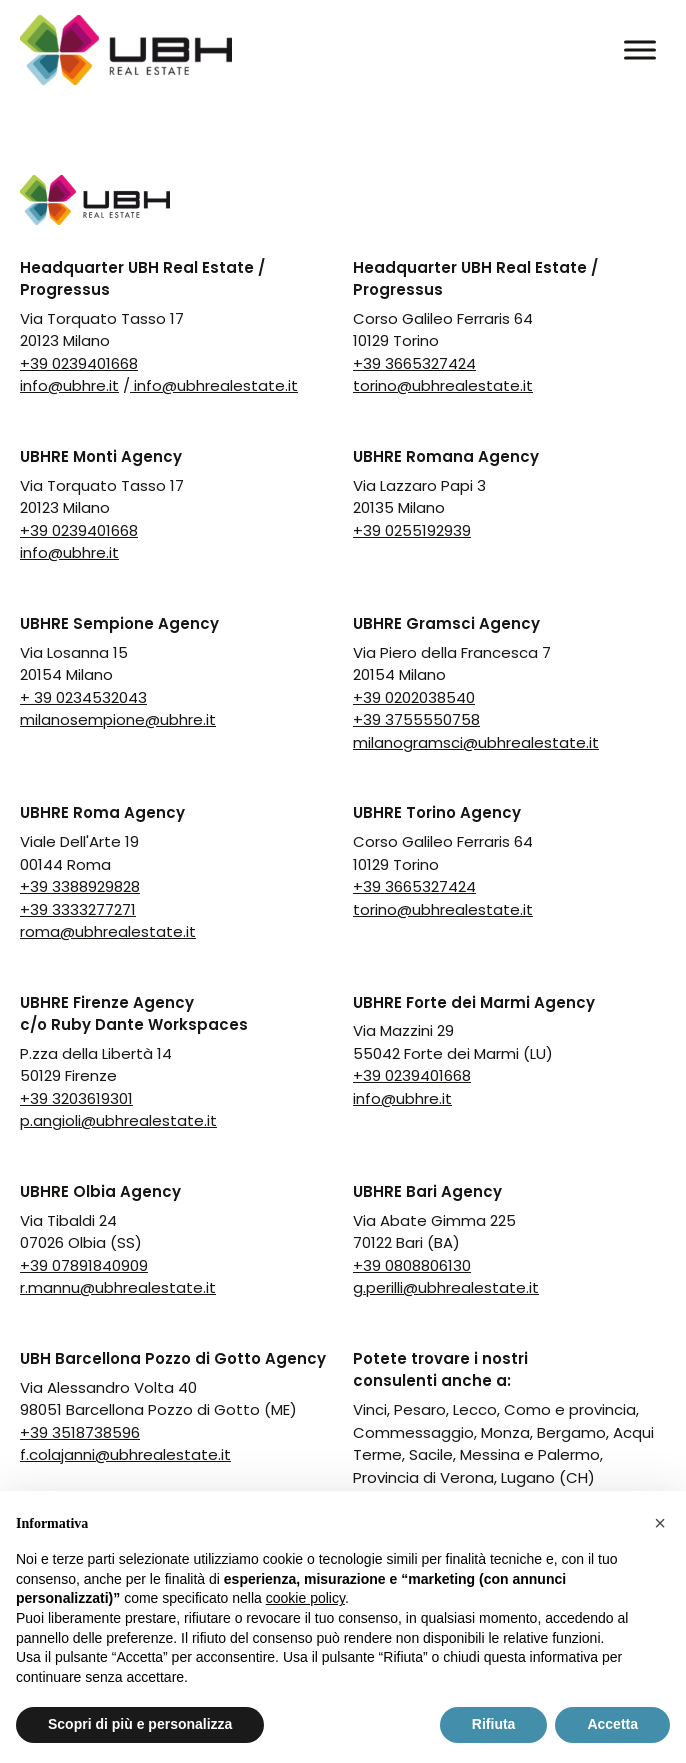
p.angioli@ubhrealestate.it (118, 1120)
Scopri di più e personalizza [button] (140, 1724)
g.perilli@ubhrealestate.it (446, 1287)
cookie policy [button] (305, 1598)
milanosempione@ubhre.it (118, 719)
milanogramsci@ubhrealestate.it (476, 742)
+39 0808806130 (412, 1265)
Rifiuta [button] (494, 1724)
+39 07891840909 (84, 1265)
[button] (660, 1523)
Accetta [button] (612, 1724)
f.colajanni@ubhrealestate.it (125, 1454)
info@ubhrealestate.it (214, 385)
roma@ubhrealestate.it (108, 931)
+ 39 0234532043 (83, 697)
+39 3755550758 (416, 719)
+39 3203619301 (76, 1098)
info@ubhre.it (69, 385)
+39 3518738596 (80, 1432)
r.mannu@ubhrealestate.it (118, 1287)
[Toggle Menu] (640, 49)
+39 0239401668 (79, 363)
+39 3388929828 (80, 886)
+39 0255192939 (412, 530)
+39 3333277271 (78, 909)
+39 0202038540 (414, 697)
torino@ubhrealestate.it (443, 385)
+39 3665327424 (414, 363)
